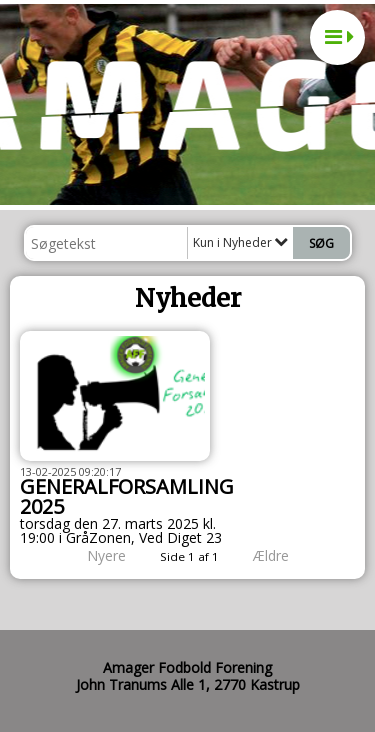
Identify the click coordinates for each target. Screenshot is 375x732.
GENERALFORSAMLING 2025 (127, 496)
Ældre (285, 555)
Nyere (94, 555)
